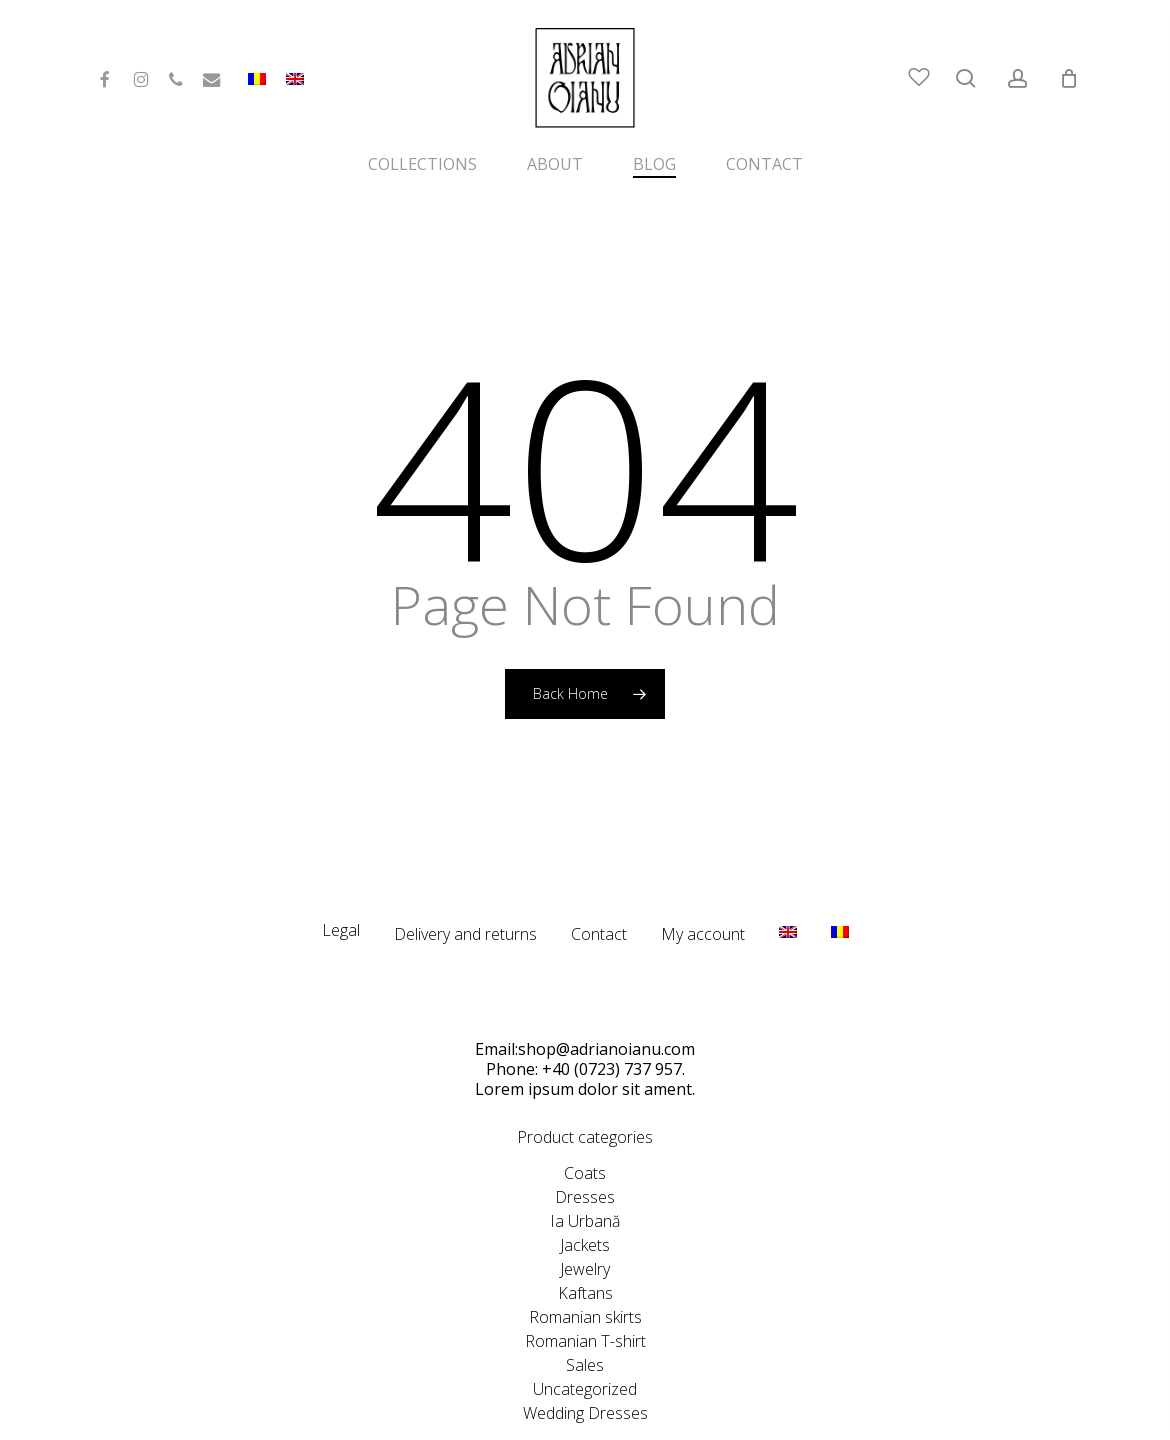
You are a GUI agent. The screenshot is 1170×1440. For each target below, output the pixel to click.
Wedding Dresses (585, 1369)
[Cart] (1069, 78)
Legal (341, 886)
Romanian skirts (585, 1273)
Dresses (585, 1153)
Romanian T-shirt (585, 1297)
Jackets (585, 1201)
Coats (585, 1129)
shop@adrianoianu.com (606, 1005)
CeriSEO (753, 1415)
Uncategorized (585, 1345)
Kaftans (585, 1249)
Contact (599, 890)
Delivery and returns (465, 890)
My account (703, 890)
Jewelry (585, 1225)
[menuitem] (295, 87)
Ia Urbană (585, 1177)
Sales (585, 1321)
